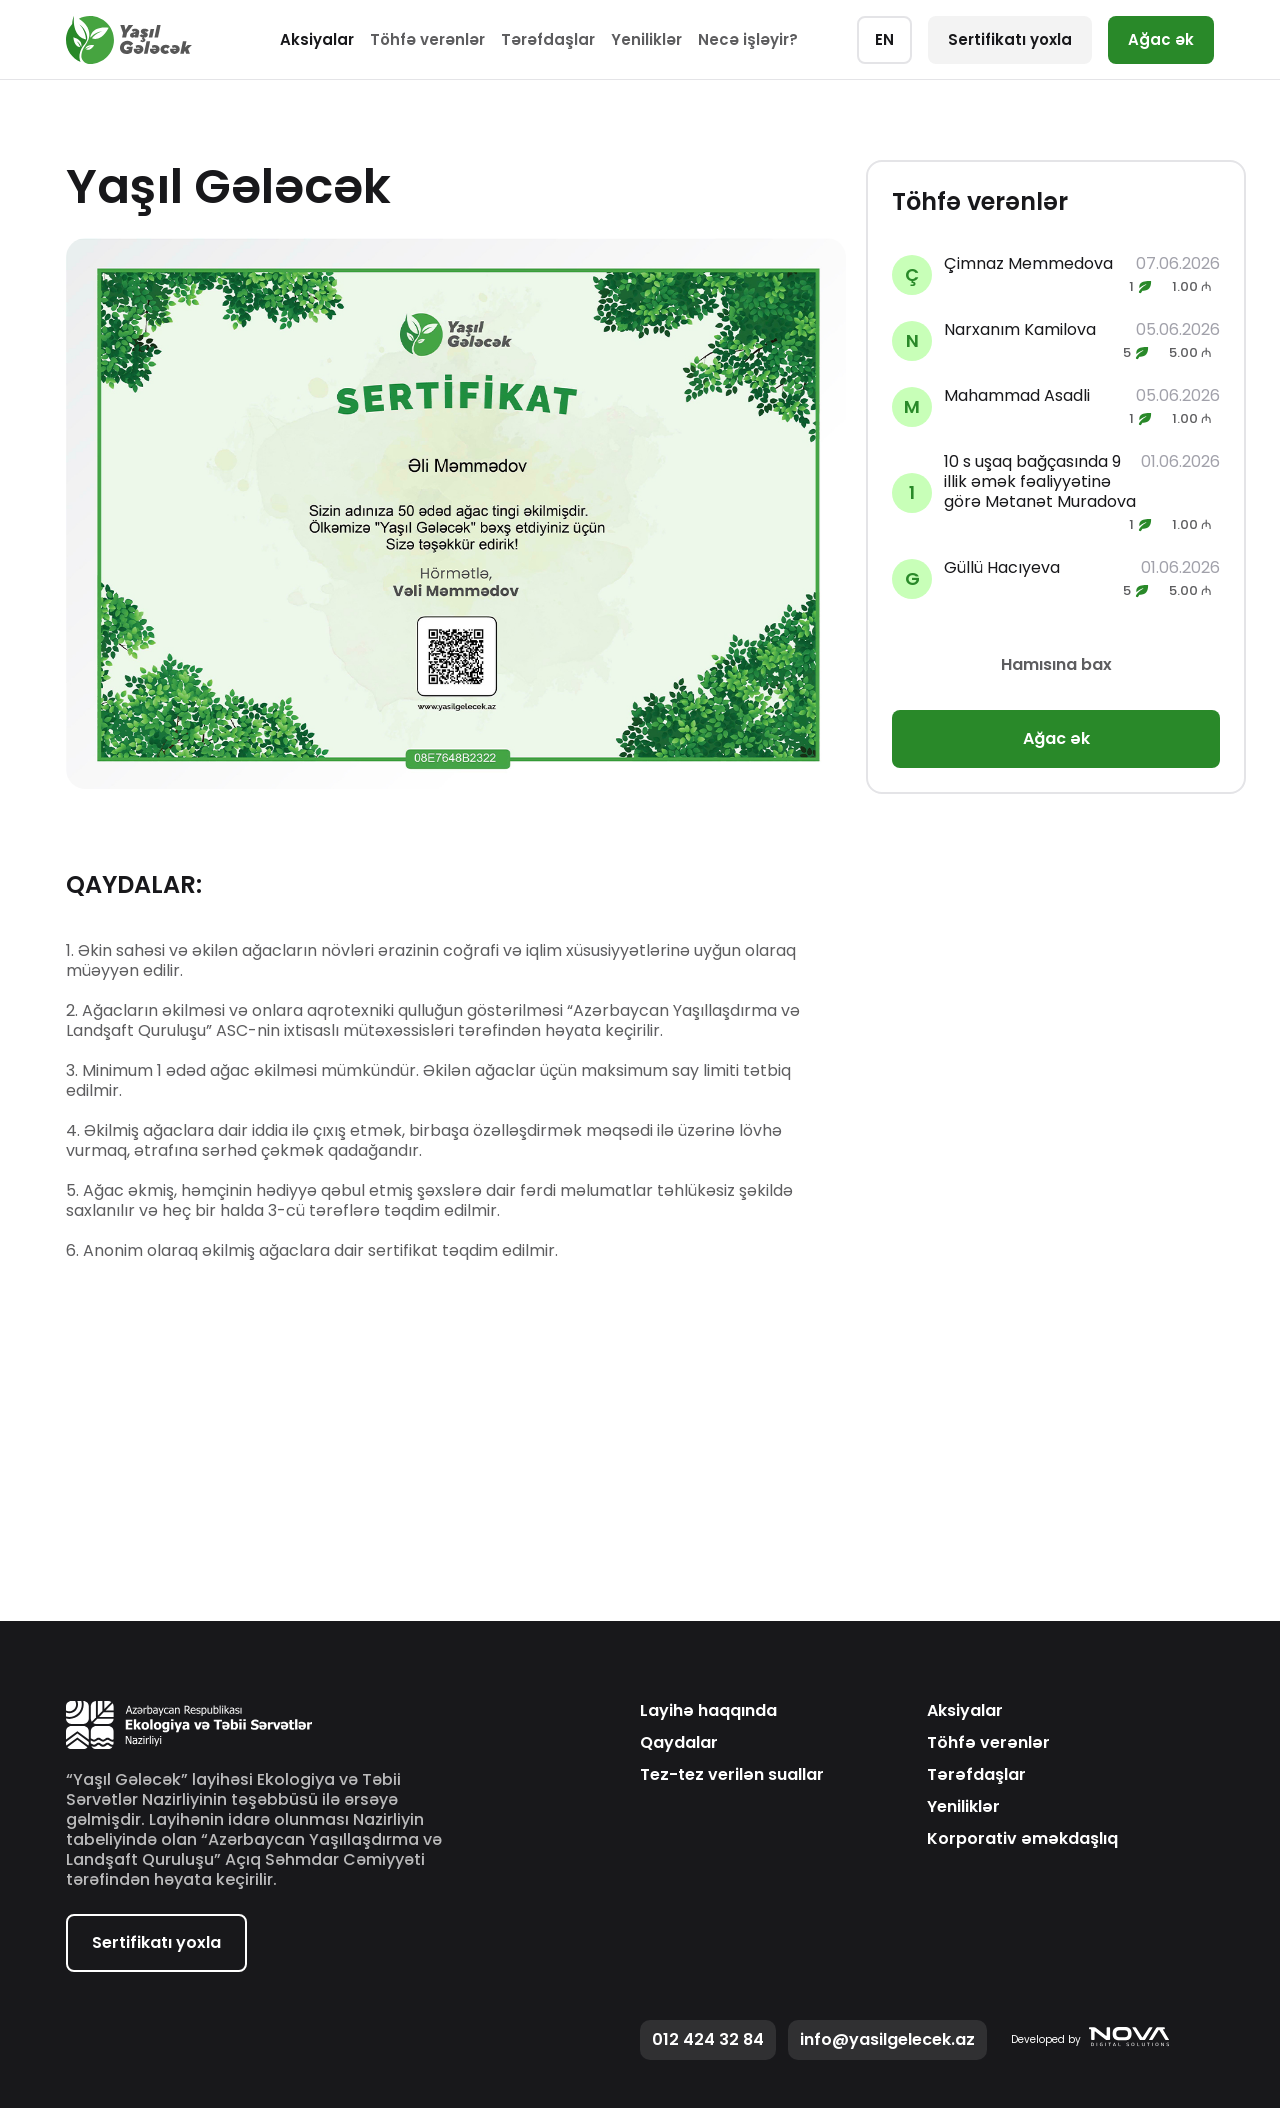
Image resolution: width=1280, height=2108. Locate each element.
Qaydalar (679, 1743)
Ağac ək (1161, 39)
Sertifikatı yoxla (1010, 39)
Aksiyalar (317, 39)
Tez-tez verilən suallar (732, 1775)
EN (884, 39)
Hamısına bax (1056, 664)
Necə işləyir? (748, 39)
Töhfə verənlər (427, 39)
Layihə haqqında (708, 1711)
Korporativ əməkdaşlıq (1022, 1839)
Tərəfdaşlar (548, 39)
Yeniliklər (646, 39)
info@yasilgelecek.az (887, 2039)
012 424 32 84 (708, 2039)
